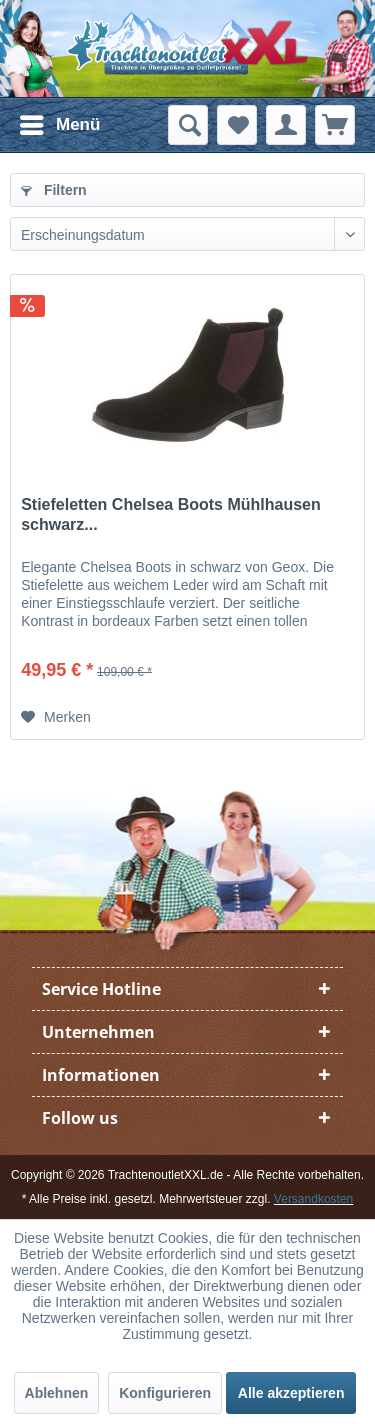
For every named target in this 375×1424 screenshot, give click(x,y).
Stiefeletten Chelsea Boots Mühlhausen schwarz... (171, 514)
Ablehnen (57, 1393)
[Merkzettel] (237, 125)
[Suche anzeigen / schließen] (188, 125)
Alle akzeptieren (291, 1393)
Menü (60, 121)
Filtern (54, 190)
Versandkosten (313, 1199)
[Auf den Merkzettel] (56, 717)
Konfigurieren (165, 1393)
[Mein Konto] (286, 125)
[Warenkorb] (335, 125)
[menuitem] (59, 125)
